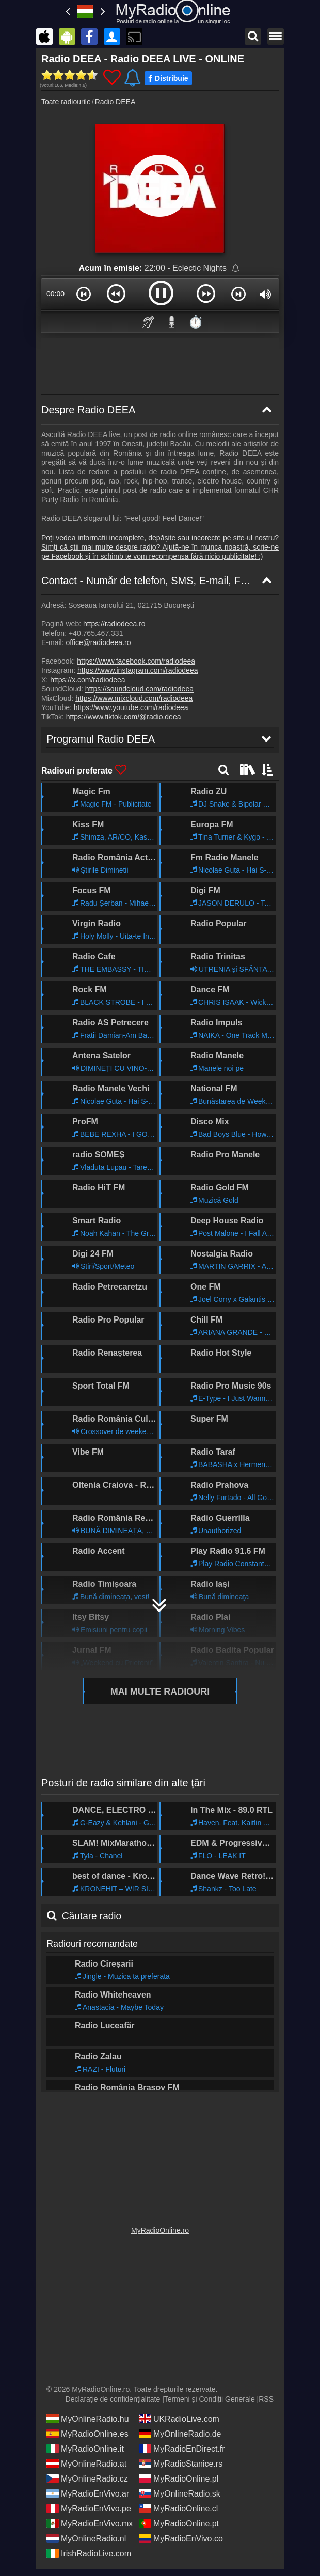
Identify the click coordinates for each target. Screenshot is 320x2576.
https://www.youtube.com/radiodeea (131, 707)
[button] (84, 293)
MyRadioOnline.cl (178, 2508)
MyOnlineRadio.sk (179, 2493)
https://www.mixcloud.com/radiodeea (134, 698)
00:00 (55, 293)
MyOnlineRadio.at (86, 2463)
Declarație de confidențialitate (113, 2398)
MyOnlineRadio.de (180, 2433)
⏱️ (195, 322)
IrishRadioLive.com (88, 2552)
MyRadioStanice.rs (180, 2463)
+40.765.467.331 (96, 633)
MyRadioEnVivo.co (181, 2537)
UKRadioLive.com (179, 2418)
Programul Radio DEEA (95, 2078)
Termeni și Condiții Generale (209, 2398)
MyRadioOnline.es (87, 2433)
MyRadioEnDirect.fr (182, 2448)
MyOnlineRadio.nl (86, 2537)
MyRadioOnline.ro (160, 2230)
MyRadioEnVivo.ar (87, 2493)
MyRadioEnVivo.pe (88, 2508)
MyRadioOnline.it (85, 2448)
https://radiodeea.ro (114, 624)
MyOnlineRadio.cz (87, 2478)
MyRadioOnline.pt (179, 2522)
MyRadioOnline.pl (178, 2478)
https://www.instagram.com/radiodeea (137, 670)
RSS (266, 2398)
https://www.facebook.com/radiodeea (136, 661)
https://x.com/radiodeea (87, 679)
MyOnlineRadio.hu (87, 2418)
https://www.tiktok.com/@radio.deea (123, 717)
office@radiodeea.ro (98, 642)
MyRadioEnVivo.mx (89, 2522)
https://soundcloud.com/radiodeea (139, 689)
